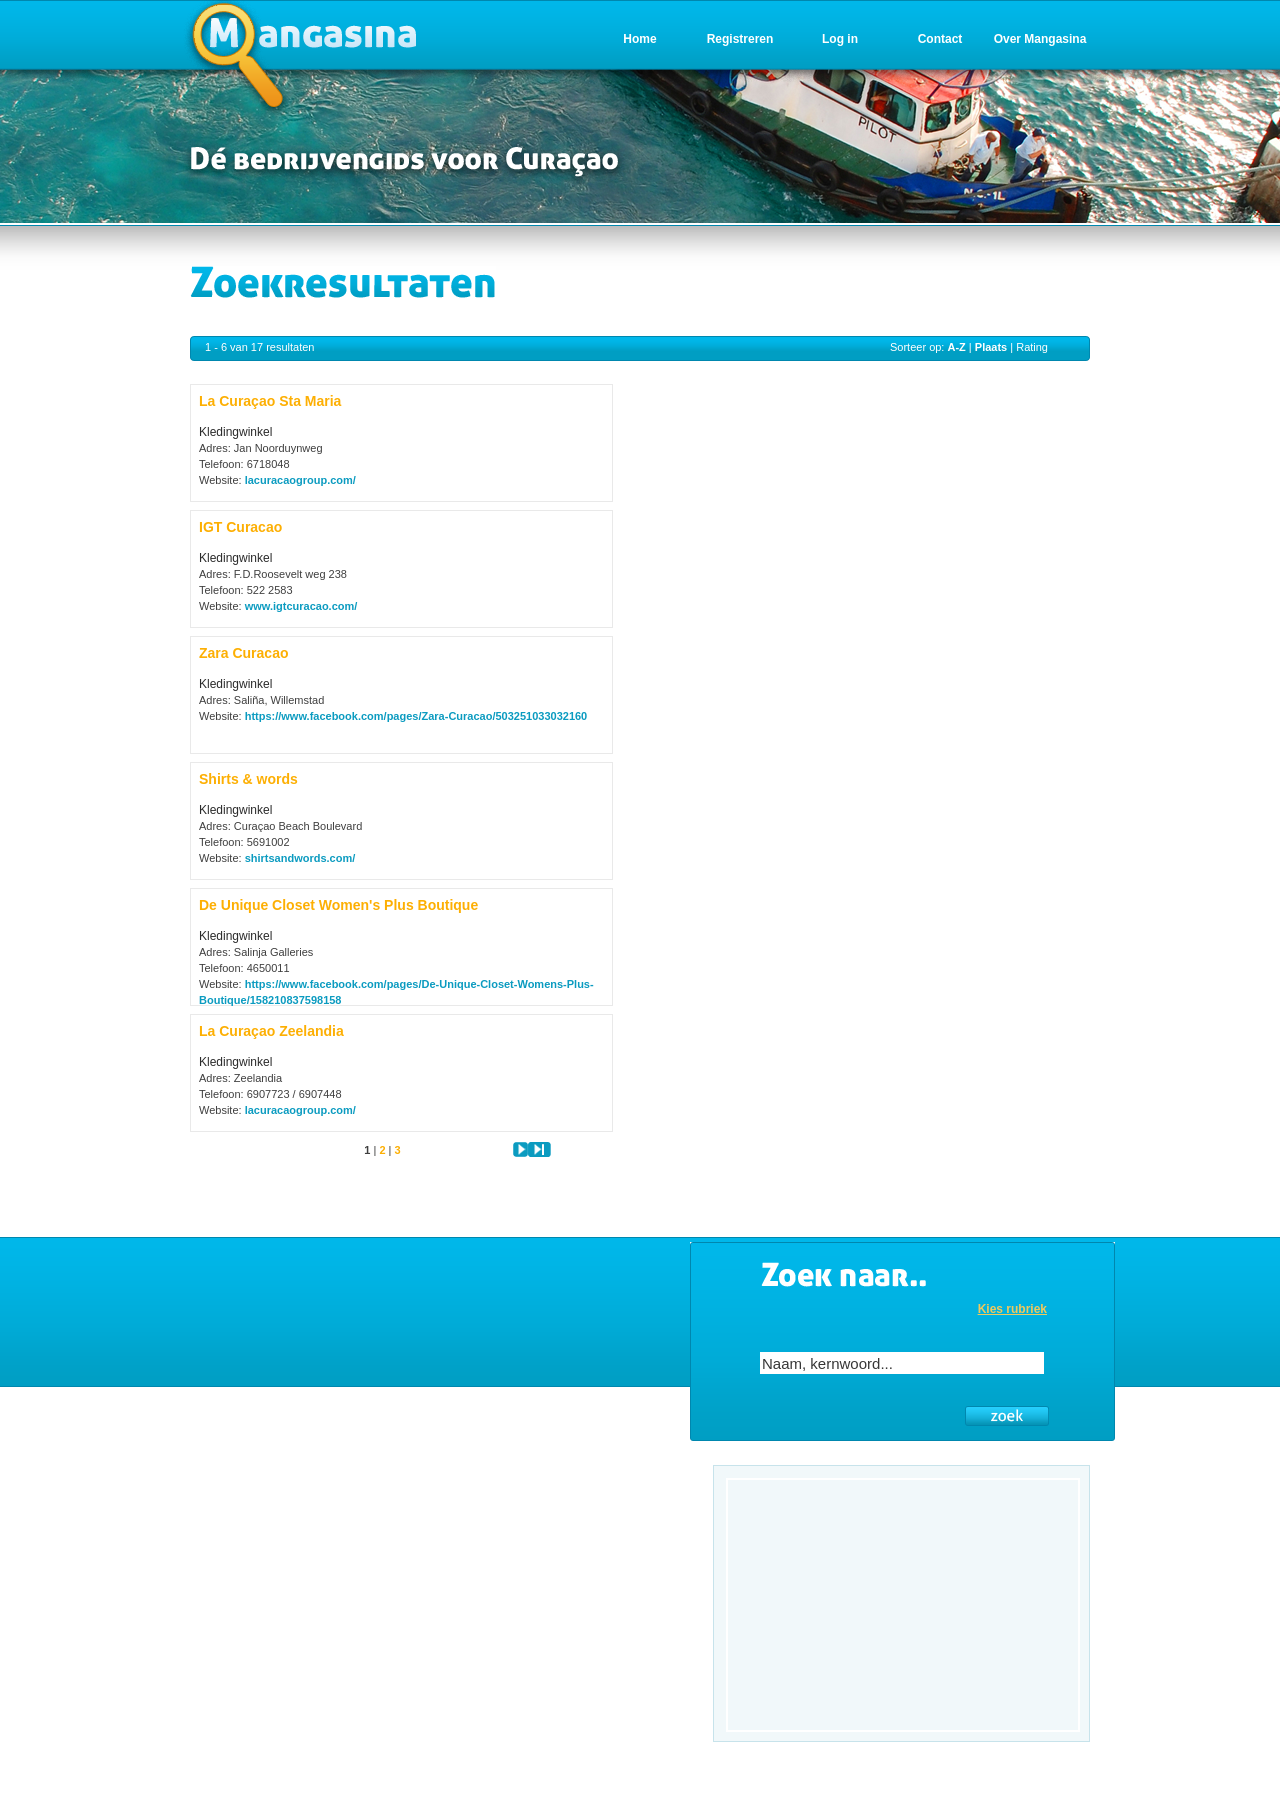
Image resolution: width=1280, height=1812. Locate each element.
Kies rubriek (1012, 1309)
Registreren (740, 39)
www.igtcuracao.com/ (301, 606)
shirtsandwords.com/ (300, 858)
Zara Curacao (243, 653)
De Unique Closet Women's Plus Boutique (338, 905)
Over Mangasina (1040, 39)
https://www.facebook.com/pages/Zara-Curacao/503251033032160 (416, 716)
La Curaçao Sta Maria (270, 401)
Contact (940, 39)
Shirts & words (248, 779)
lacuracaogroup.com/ (300, 480)
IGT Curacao (240, 527)
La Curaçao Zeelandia (271, 1031)
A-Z (956, 347)
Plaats (991, 347)
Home (639, 39)
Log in (840, 39)
